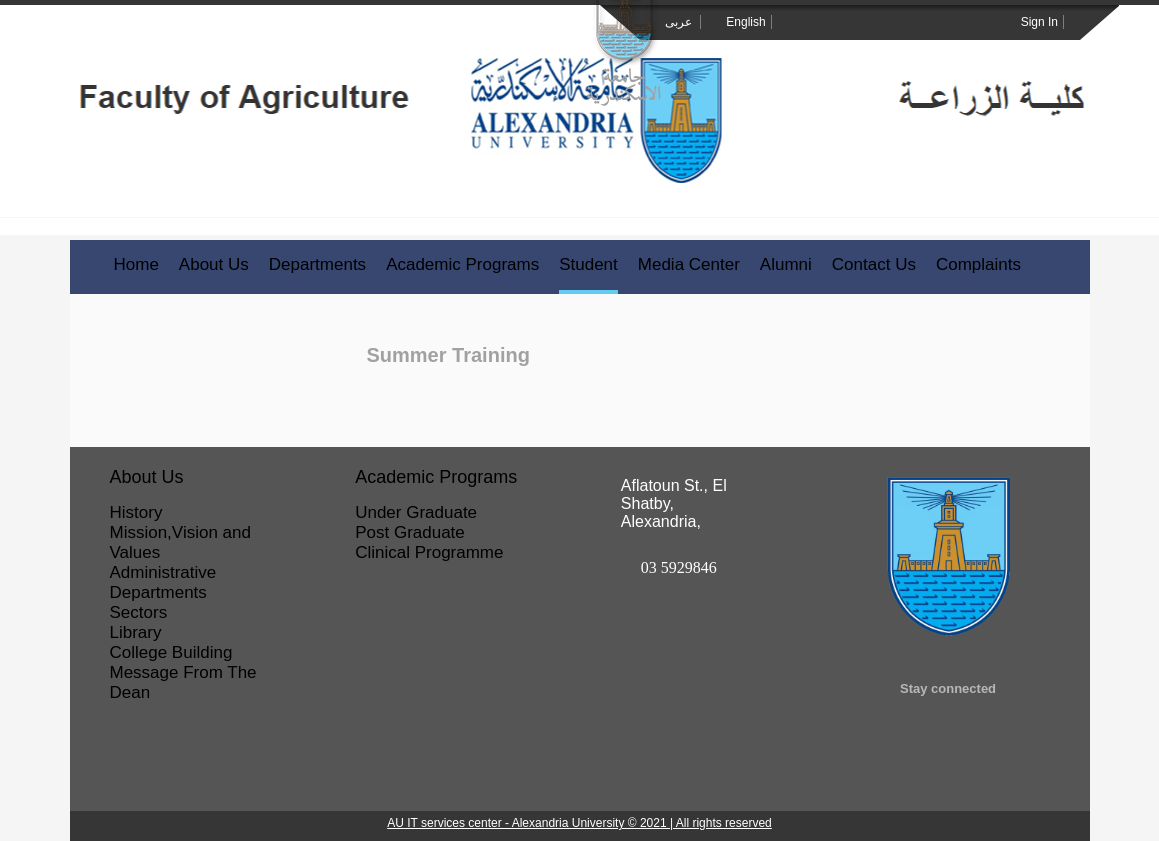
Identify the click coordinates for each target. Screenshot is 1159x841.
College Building (171, 652)
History (136, 512)
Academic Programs (462, 264)
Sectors (139, 612)
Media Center (689, 264)
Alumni (786, 264)
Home (136, 264)
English (745, 22)
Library (136, 632)
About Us (214, 264)
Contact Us (874, 264)
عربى (680, 22)
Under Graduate (416, 512)
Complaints (978, 264)
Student (588, 264)
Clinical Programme (429, 552)
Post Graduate (410, 532)
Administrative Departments (163, 582)
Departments (317, 264)
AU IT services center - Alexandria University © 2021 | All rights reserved (579, 823)
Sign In (1039, 22)
